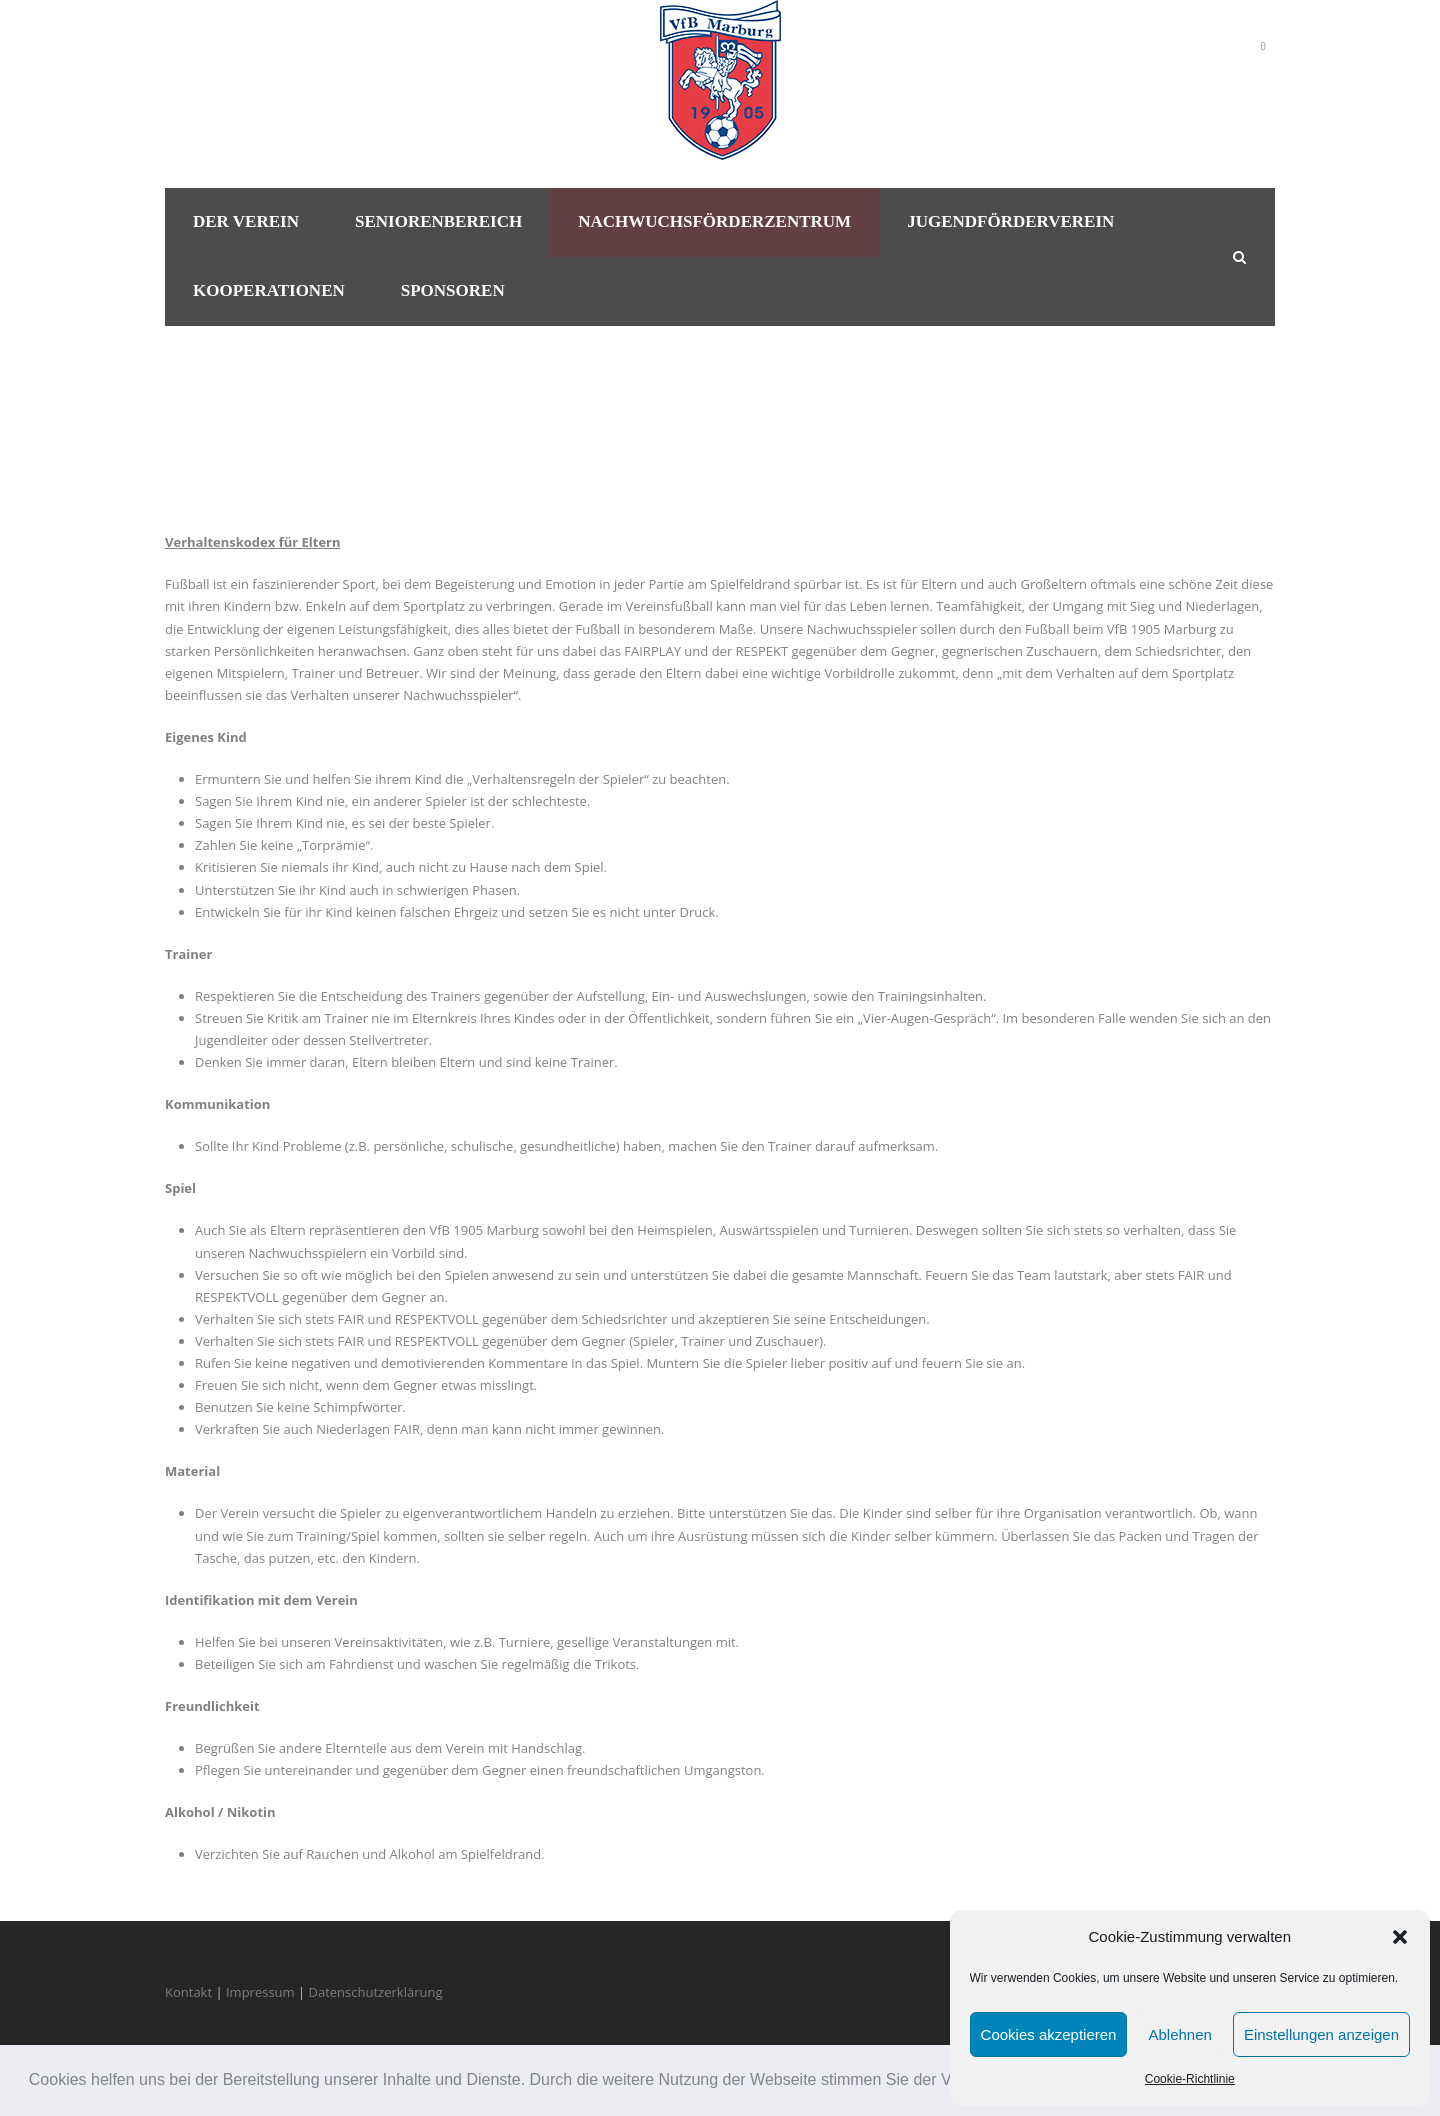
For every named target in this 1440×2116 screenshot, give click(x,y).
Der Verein (246, 221)
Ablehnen (1179, 2034)
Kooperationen (269, 290)
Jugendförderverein (1010, 221)
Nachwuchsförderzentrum (714, 221)
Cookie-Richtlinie (1190, 2079)
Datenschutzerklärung (376, 1992)
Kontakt (188, 1992)
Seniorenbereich (438, 221)
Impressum (260, 1992)
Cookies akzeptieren (1049, 2034)
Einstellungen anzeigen (1321, 2034)
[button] (1400, 1937)
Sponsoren (453, 290)
